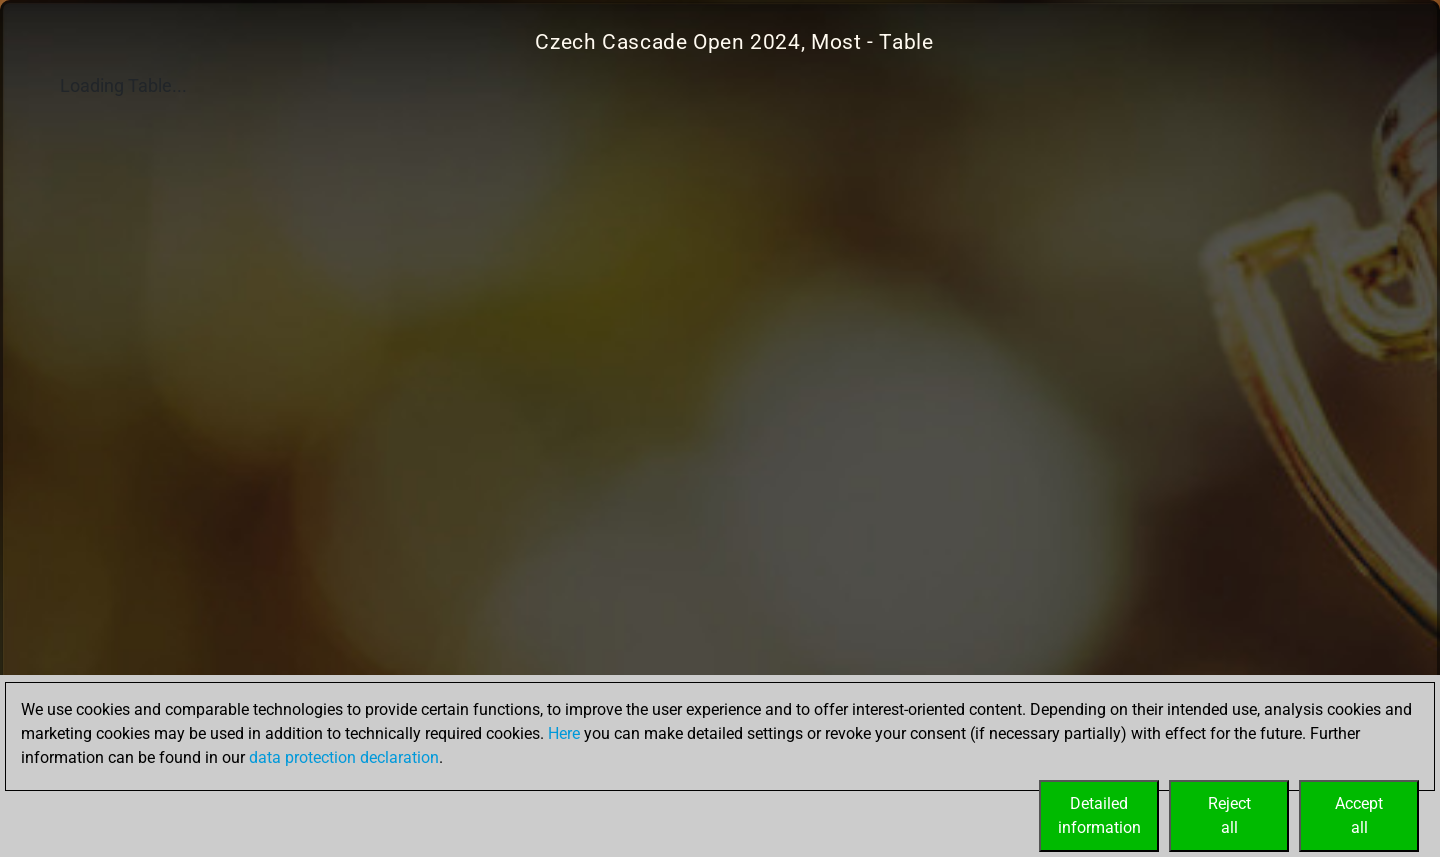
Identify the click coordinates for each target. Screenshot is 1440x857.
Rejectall (1229, 815)
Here (564, 733)
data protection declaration (344, 757)
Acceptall (1359, 815)
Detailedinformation (1099, 815)
